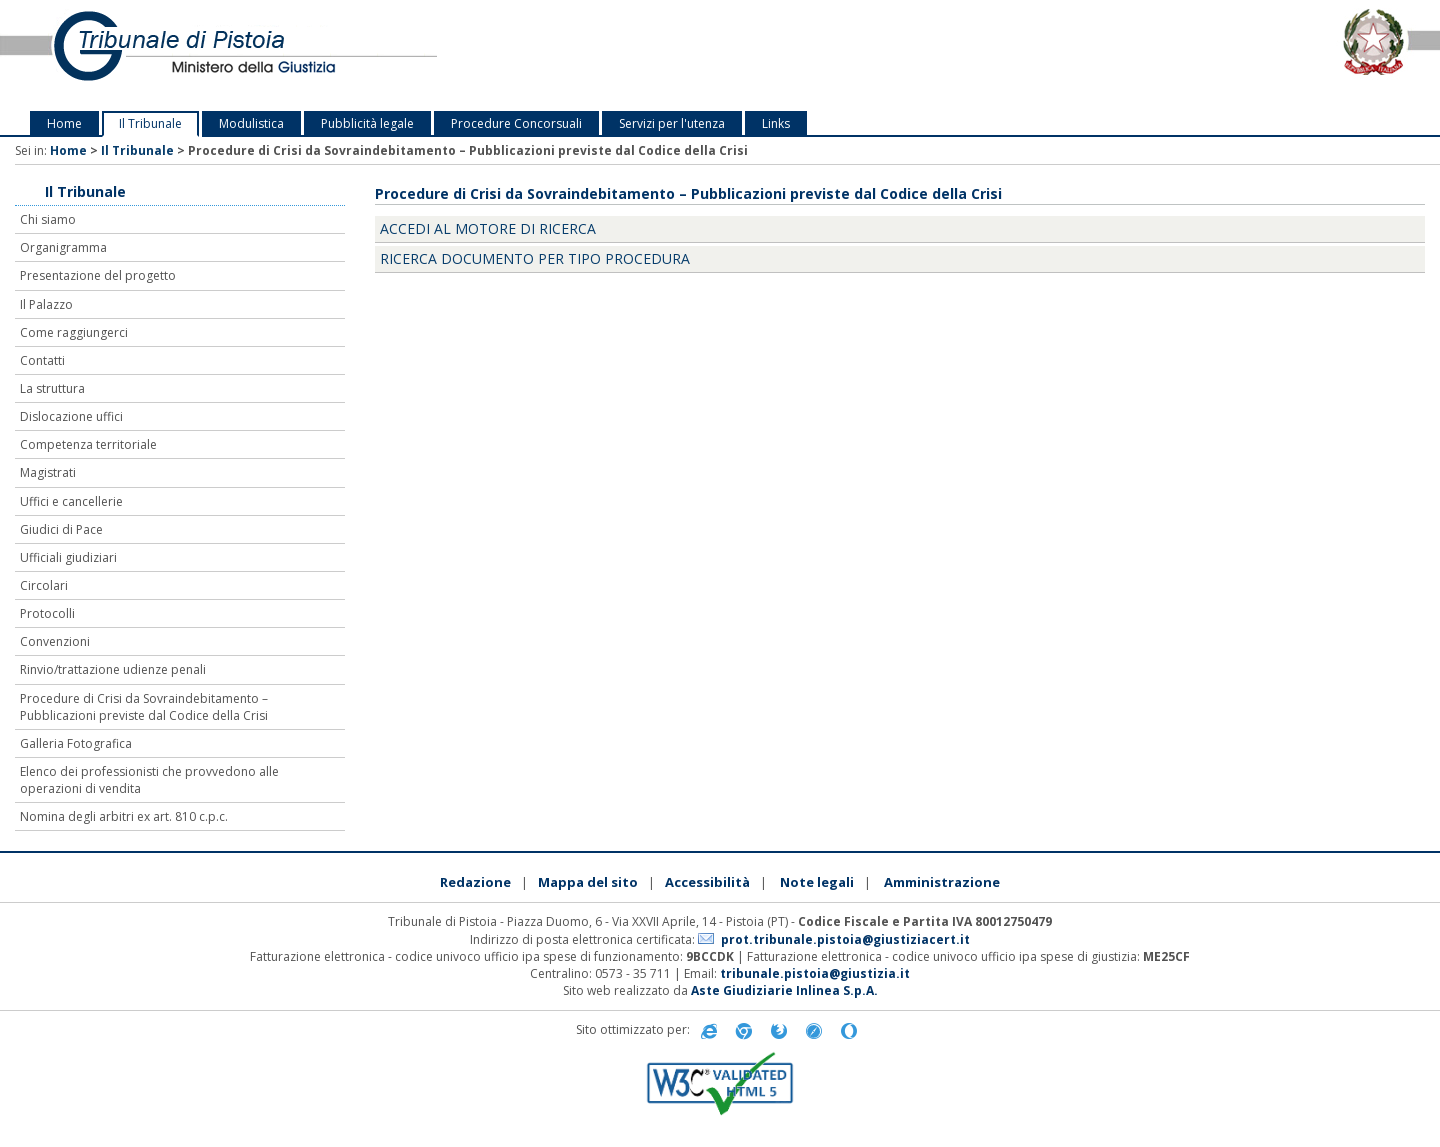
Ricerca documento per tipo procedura (535, 258)
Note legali (817, 882)
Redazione (475, 882)
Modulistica (251, 123)
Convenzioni (55, 641)
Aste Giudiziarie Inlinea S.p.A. (784, 990)
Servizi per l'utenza (672, 123)
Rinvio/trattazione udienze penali (113, 669)
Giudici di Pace (61, 529)
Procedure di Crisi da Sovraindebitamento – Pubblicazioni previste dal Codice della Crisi (144, 707)
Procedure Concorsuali (516, 123)
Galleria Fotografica (76, 743)
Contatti (42, 360)
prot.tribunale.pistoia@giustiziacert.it (845, 939)
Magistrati (48, 472)
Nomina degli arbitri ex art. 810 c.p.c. (124, 816)
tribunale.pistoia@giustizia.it (815, 973)
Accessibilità (707, 882)
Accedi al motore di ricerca (488, 228)
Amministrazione (942, 882)
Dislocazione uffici (71, 416)
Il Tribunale (150, 123)
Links (776, 123)
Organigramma (63, 247)
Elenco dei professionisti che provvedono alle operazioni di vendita (149, 780)
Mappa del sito (588, 882)
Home (64, 123)
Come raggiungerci (74, 332)
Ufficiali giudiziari (68, 557)
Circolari (44, 585)
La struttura (52, 388)
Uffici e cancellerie (71, 501)
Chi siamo (48, 219)
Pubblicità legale (367, 123)
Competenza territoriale (88, 444)
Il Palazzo (46, 304)
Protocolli (47, 613)
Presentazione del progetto (98, 275)
